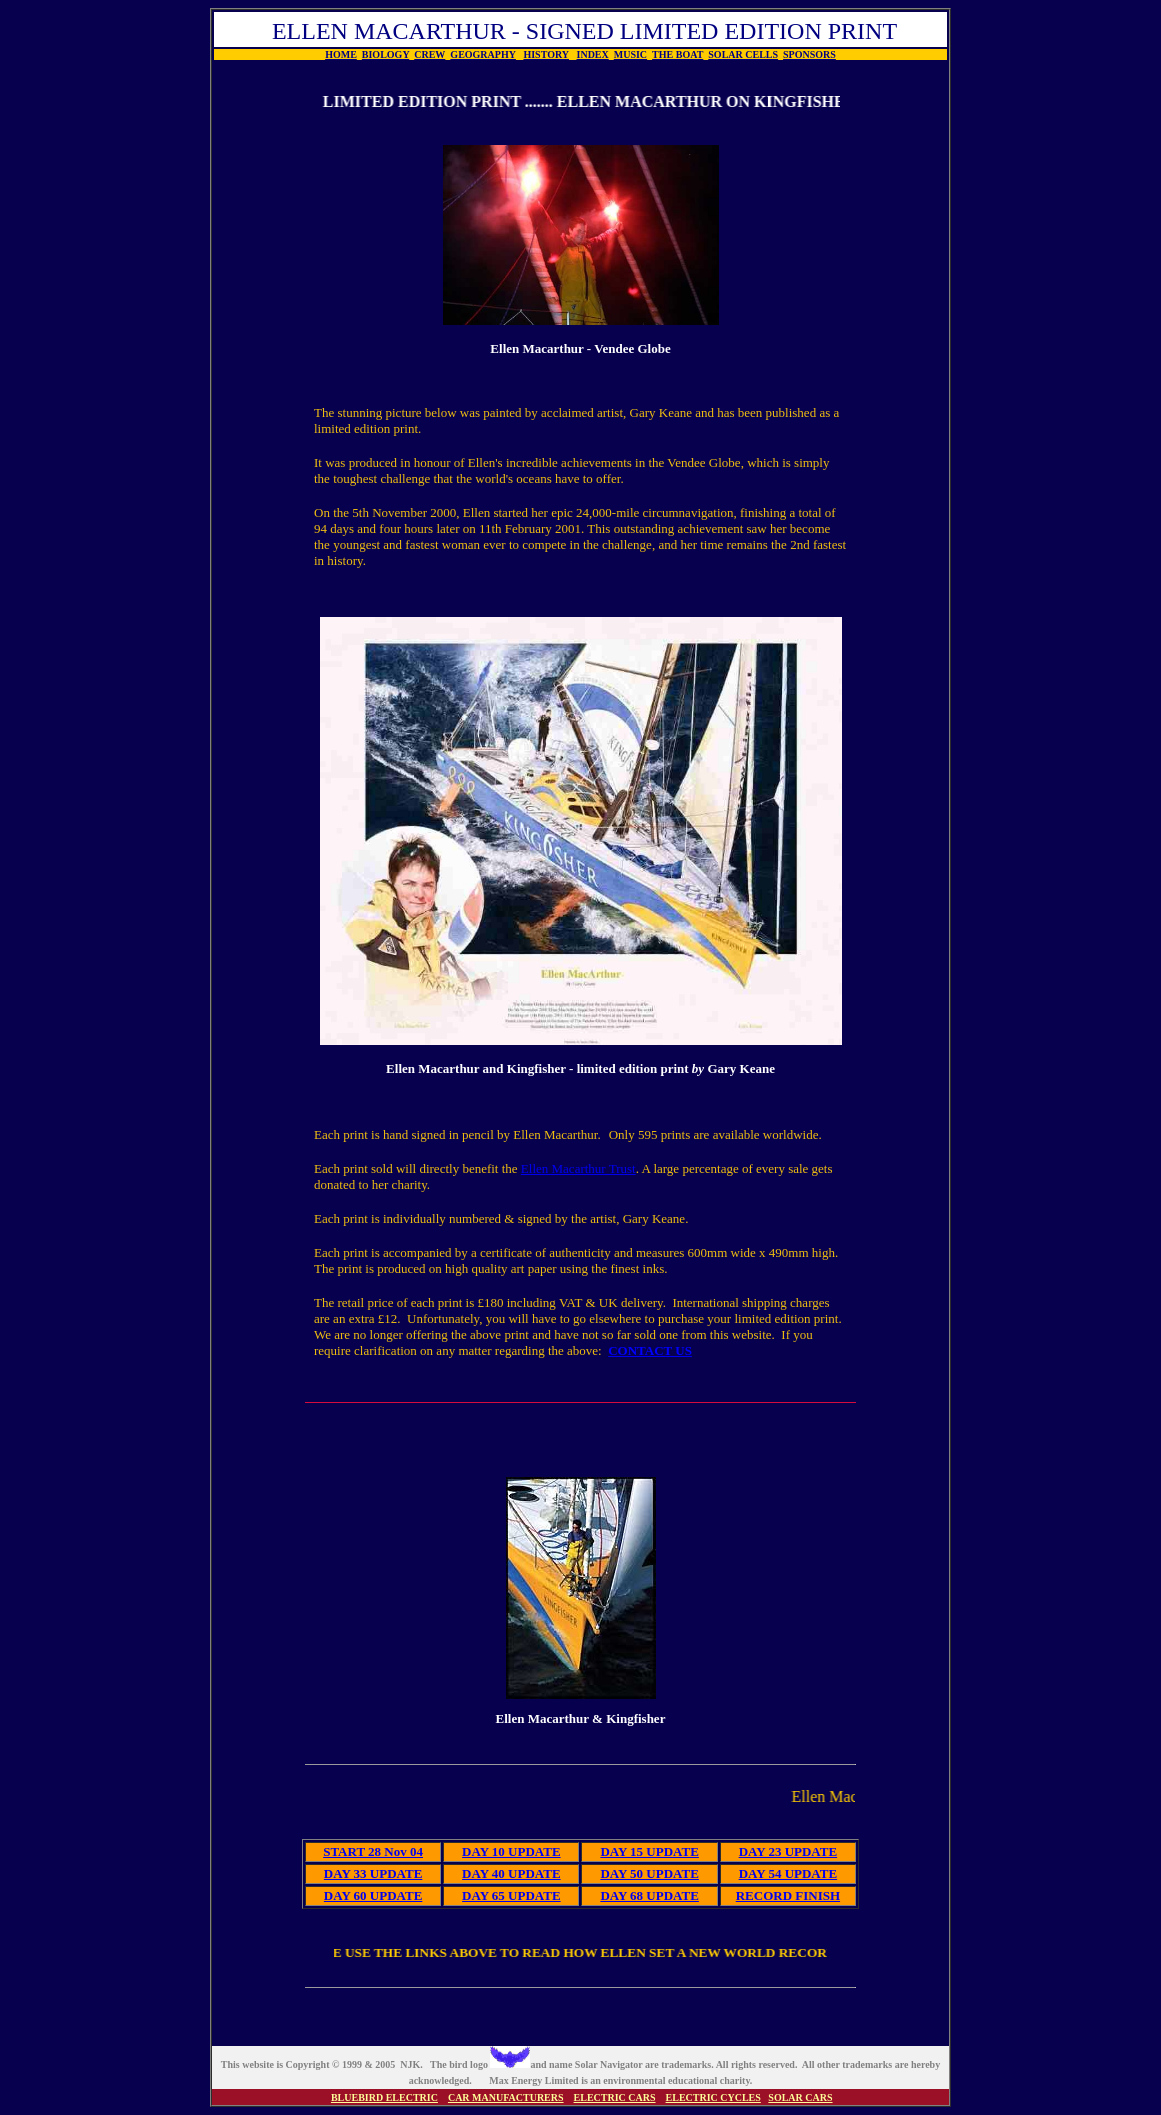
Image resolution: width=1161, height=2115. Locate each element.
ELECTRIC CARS (615, 2097)
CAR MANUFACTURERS (506, 2097)
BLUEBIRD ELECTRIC (384, 2097)
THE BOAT (677, 54)
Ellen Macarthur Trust (578, 1168)
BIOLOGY (385, 54)
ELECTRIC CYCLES (713, 2097)
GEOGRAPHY (483, 54)
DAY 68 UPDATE (649, 1895)
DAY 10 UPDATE (511, 1851)
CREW (429, 54)
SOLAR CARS (800, 2097)
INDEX (593, 54)
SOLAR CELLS (743, 54)
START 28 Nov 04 (373, 1851)
